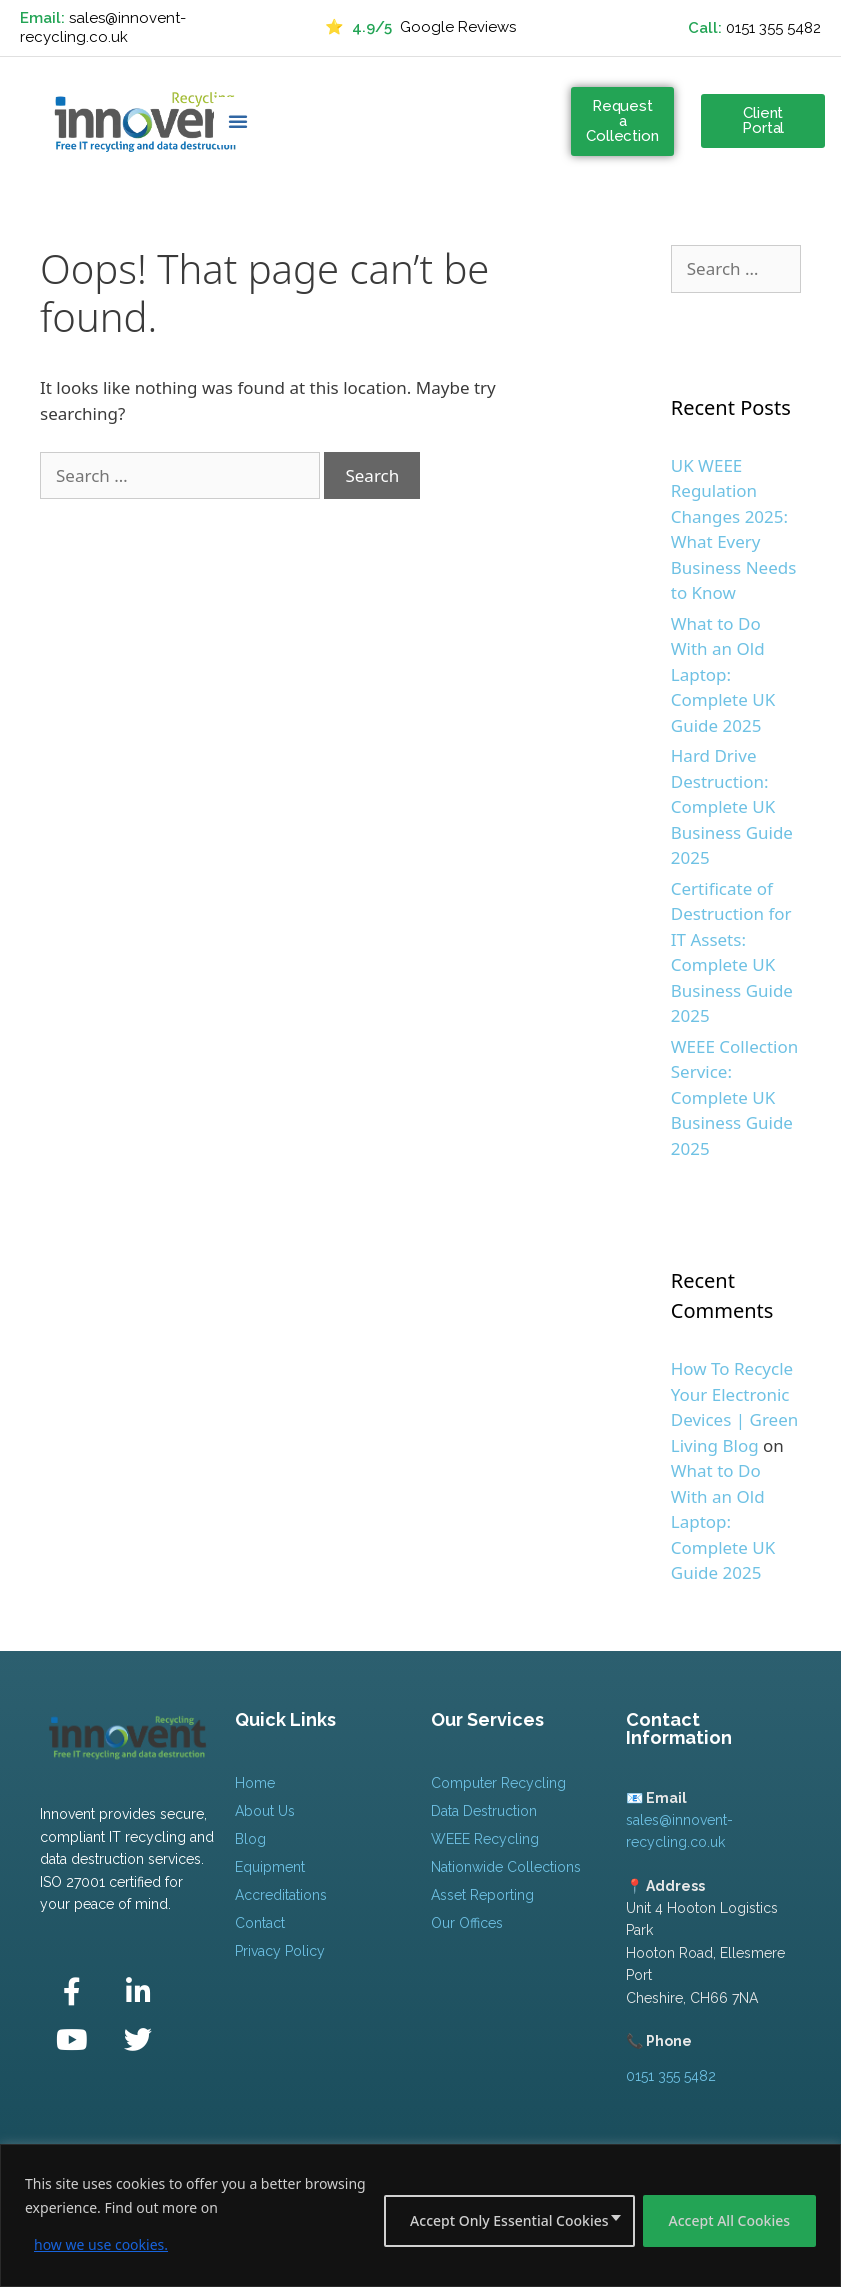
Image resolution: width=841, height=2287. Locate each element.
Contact (260, 1923)
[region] (420, 2215)
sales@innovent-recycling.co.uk (103, 28)
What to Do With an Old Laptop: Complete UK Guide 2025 (723, 674)
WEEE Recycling (485, 1839)
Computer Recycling (498, 1783)
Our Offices (467, 1923)
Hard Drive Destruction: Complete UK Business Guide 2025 (732, 806)
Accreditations (281, 1895)
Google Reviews (420, 28)
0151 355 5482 (773, 28)
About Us (265, 1811)
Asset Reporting (482, 1895)
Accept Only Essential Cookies (509, 2220)
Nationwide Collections (506, 1867)
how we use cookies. (101, 2244)
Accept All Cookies (729, 2220)
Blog (250, 1839)
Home (255, 1783)
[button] (238, 121)
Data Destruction (484, 1811)
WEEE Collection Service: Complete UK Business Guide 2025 (734, 1097)
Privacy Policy (280, 1951)
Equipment (270, 1867)
